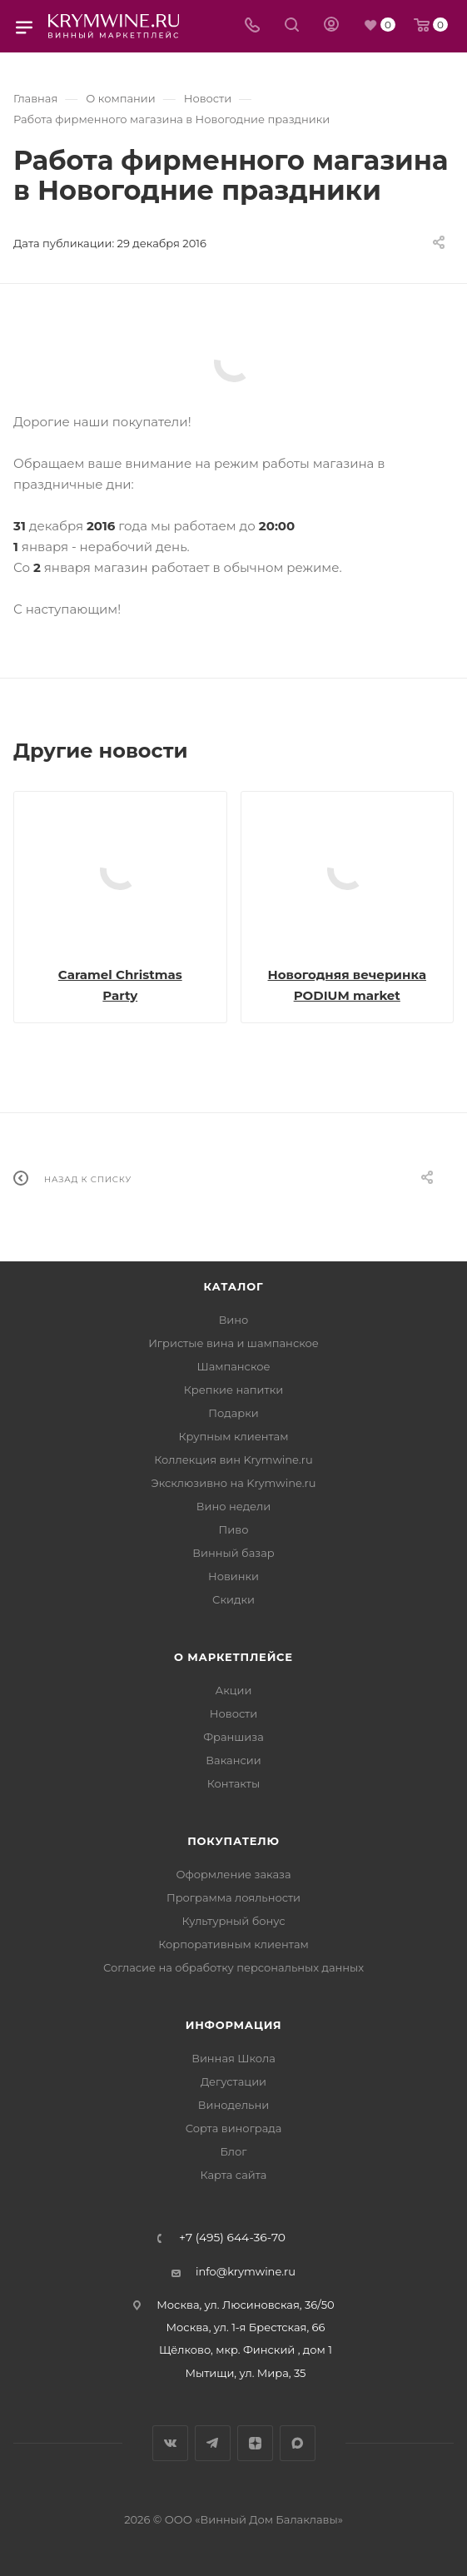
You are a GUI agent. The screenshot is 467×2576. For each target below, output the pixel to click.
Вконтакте (170, 2443)
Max (297, 2443)
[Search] (292, 26)
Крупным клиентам (234, 1436)
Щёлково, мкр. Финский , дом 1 (245, 2349)
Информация (234, 2024)
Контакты (233, 1783)
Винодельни (233, 2104)
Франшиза (233, 1736)
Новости (233, 1713)
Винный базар (233, 1552)
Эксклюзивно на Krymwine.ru (233, 1482)
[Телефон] (252, 26)
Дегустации (233, 2081)
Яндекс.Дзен (255, 2443)
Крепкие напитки (233, 1389)
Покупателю (233, 1840)
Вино (234, 1319)
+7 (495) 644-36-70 (232, 2238)
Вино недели (233, 1506)
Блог (234, 2151)
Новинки (233, 1576)
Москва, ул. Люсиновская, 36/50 (245, 2304)
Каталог (234, 1286)
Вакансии (233, 1760)
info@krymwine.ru (246, 2271)
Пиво (234, 1529)
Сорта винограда (234, 2128)
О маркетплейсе (233, 1656)
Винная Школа (233, 2058)
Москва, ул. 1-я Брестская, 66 (245, 2327)
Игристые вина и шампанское (233, 1343)
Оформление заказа (233, 1874)
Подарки (233, 1413)
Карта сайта (234, 2174)
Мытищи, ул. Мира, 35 (246, 2373)
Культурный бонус (233, 1920)
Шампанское (233, 1366)
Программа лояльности (233, 1897)
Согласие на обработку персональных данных (233, 1967)
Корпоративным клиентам (233, 1944)
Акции (233, 1690)
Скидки (233, 1599)
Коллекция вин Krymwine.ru (233, 1459)
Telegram (213, 2443)
